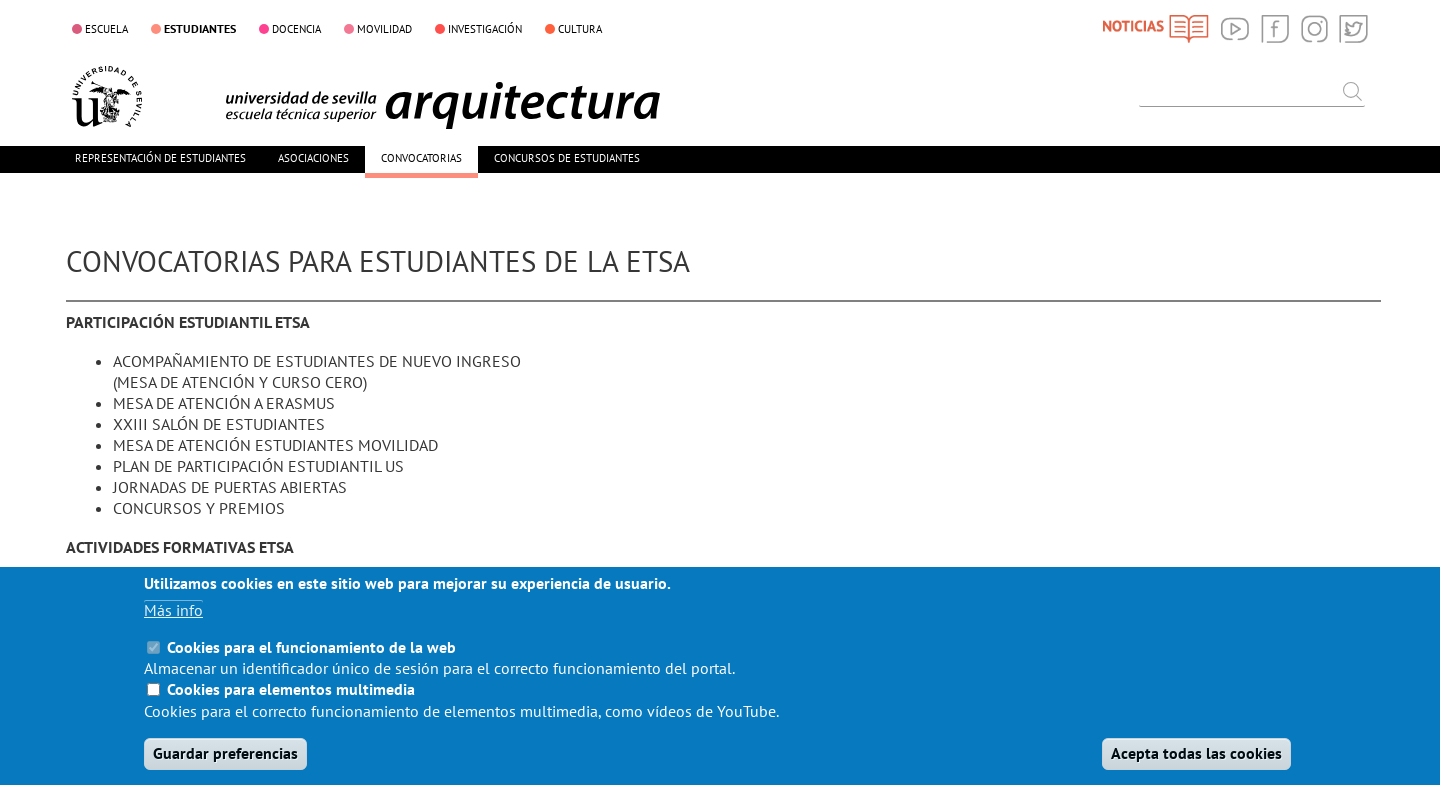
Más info (173, 629)
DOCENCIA (296, 29)
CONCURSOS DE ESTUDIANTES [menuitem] (567, 158)
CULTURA (580, 29)
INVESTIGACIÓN (485, 29)
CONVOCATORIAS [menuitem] (421, 158)
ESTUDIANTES (200, 28)
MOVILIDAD (384, 29)
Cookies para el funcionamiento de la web (311, 666)
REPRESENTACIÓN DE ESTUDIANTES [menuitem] (160, 158)
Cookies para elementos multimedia (291, 708)
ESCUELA (106, 29)
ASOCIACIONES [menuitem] (313, 158)
